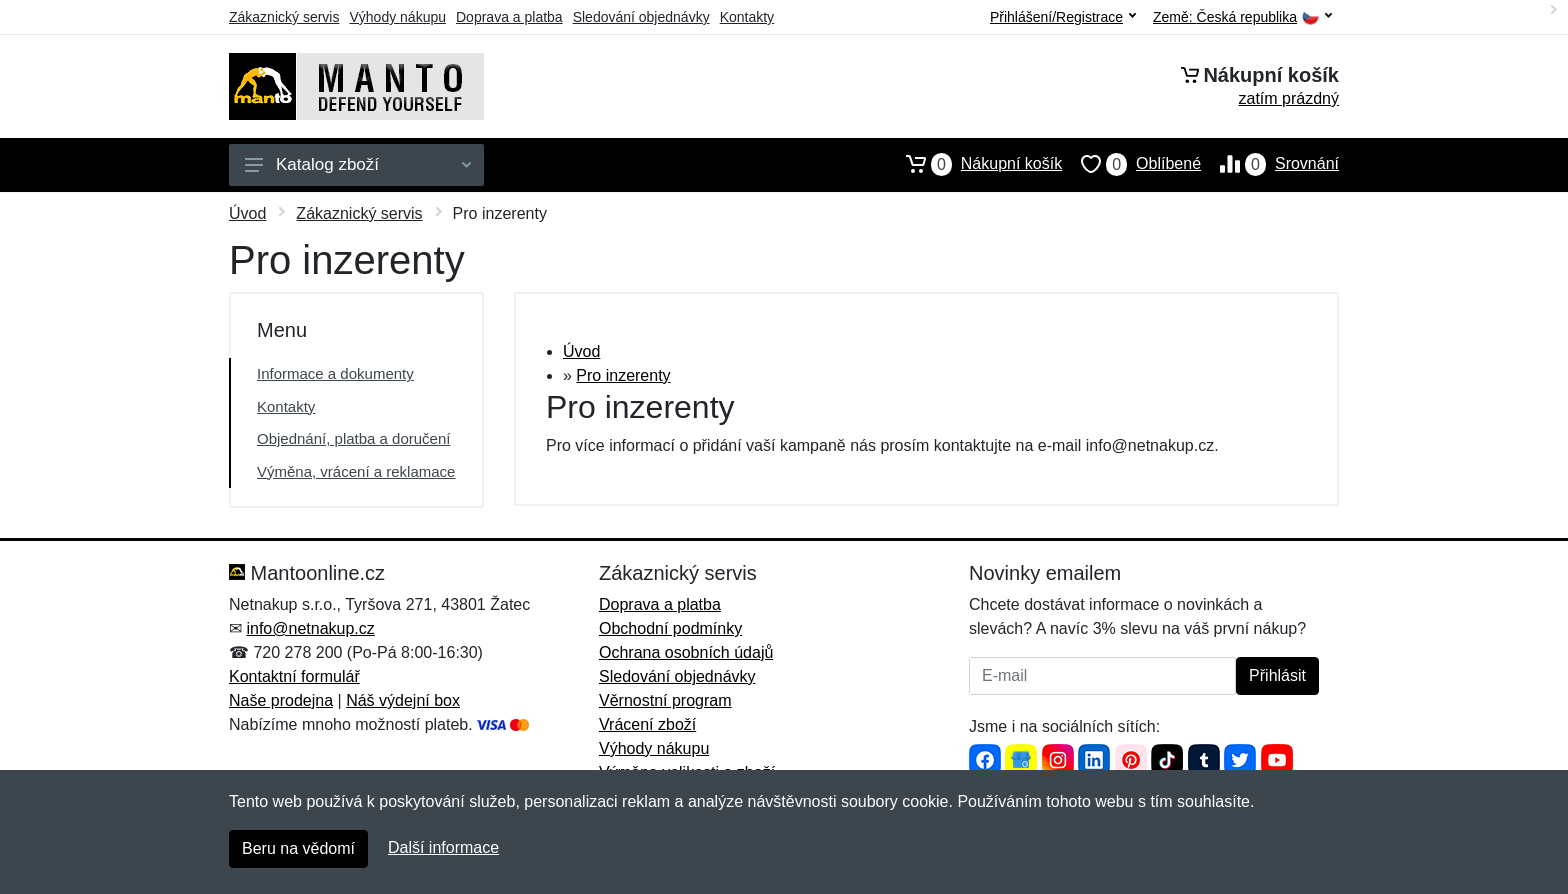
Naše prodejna (281, 700)
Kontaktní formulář (294, 676)
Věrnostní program (665, 700)
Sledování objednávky (641, 17)
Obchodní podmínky (670, 628)
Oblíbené (1131, 164)
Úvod (247, 213)
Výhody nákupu (397, 17)
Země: (1242, 17)
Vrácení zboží (647, 724)
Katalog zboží (358, 164)
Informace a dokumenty (335, 373)
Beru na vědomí (298, 848)
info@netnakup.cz (310, 628)
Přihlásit (1277, 675)
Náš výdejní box (403, 700)
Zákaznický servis (284, 17)
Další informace (443, 847)
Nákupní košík (974, 164)
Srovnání (1270, 164)
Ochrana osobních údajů (686, 652)
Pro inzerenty (623, 375)
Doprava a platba (509, 17)
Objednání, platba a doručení (353, 438)
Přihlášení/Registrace (1063, 17)
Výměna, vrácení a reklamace (356, 471)
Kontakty (747, 17)
